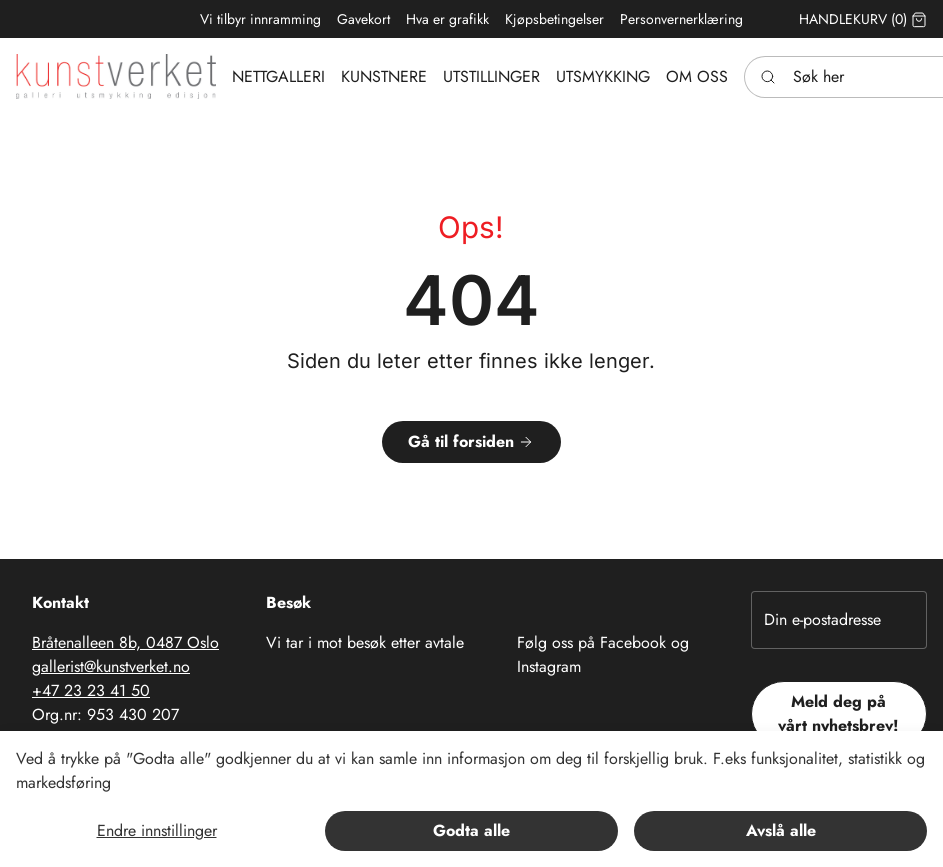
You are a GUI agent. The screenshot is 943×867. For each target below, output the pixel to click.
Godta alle (471, 830)
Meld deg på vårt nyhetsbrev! (838, 713)
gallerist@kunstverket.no (111, 666)
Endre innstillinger (157, 830)
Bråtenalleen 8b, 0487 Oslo (125, 642)
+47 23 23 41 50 (91, 690)
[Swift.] (116, 76)
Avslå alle (781, 830)
